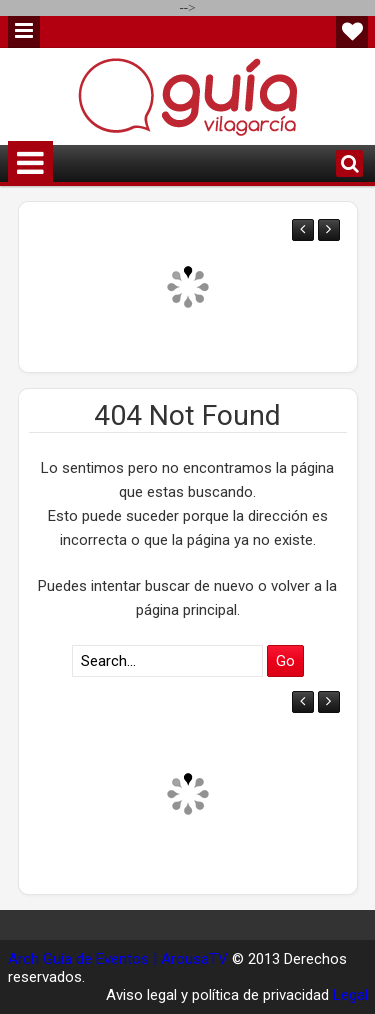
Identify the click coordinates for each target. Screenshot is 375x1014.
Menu (24, 32)
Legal (350, 995)
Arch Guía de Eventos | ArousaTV (118, 959)
